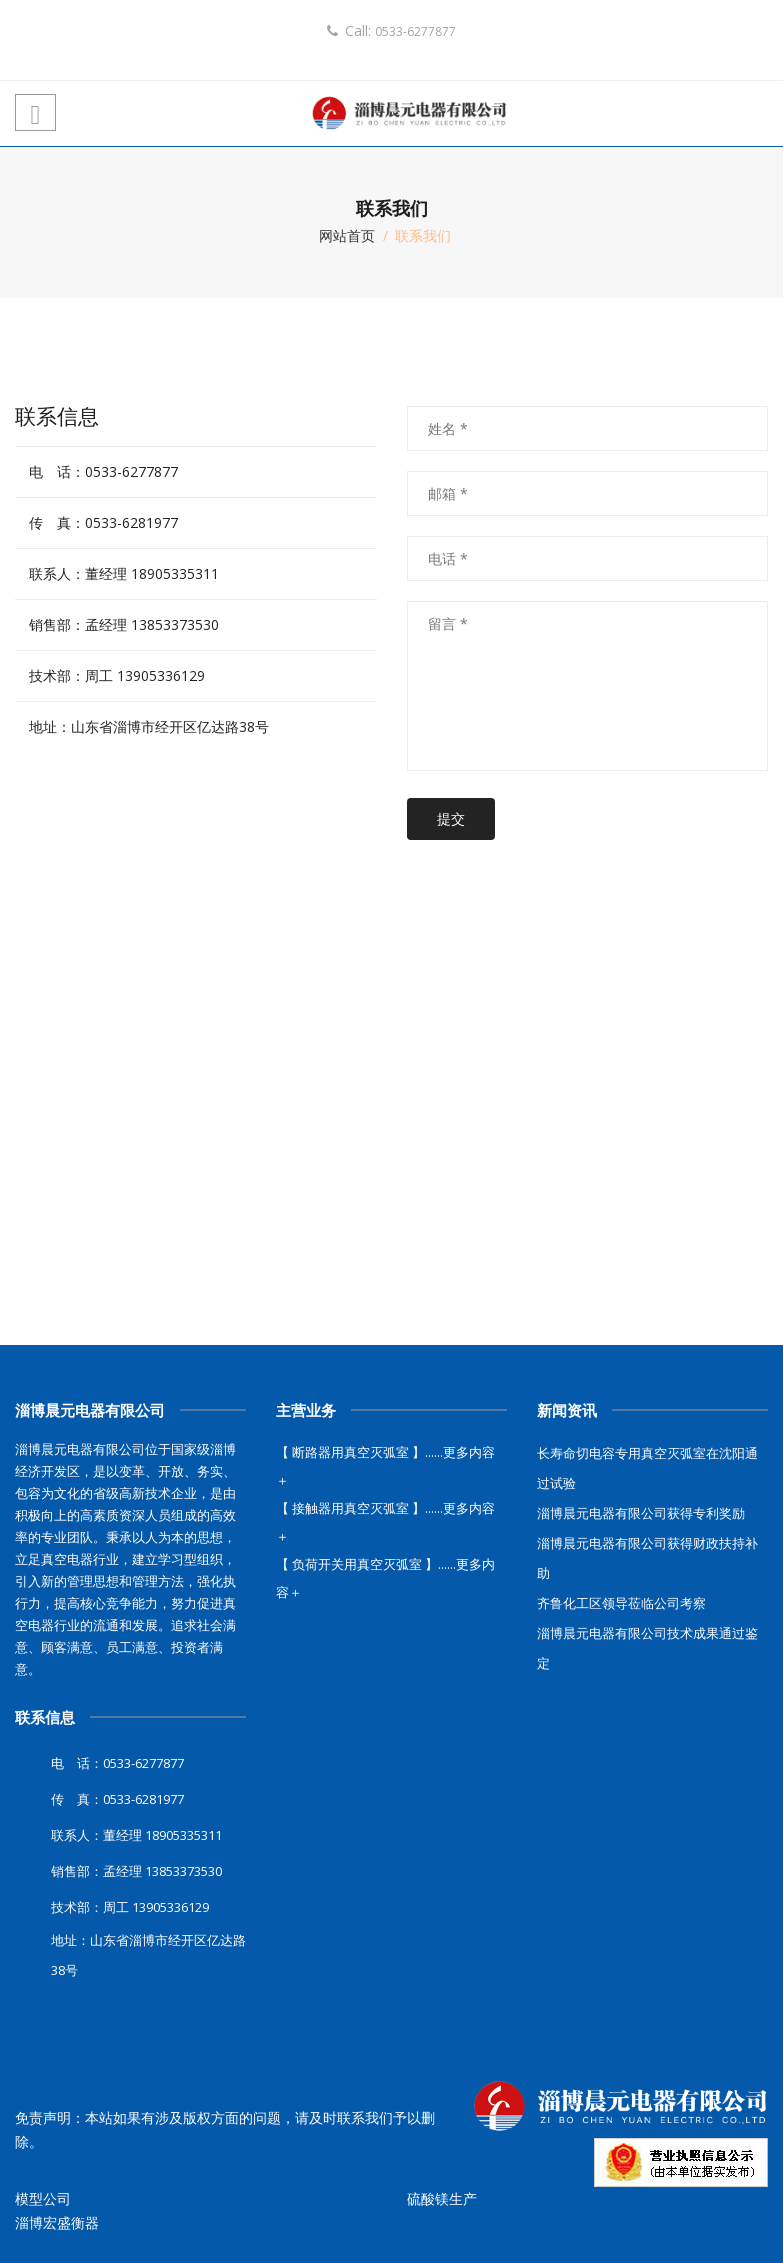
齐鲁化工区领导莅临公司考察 (621, 1603)
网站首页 (347, 235)
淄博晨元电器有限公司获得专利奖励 (641, 1513)
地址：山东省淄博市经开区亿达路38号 (149, 726)
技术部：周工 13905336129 (117, 675)
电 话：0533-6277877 (103, 471)
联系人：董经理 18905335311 (124, 573)
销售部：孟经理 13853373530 (124, 624)
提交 (451, 818)
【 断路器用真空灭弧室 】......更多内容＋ (385, 1466)
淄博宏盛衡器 (57, 2222)
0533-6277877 (415, 31)
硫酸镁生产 (442, 2198)
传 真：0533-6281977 (103, 522)
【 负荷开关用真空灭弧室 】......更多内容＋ (385, 1578)
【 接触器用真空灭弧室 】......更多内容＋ (385, 1522)
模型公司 (43, 2198)
